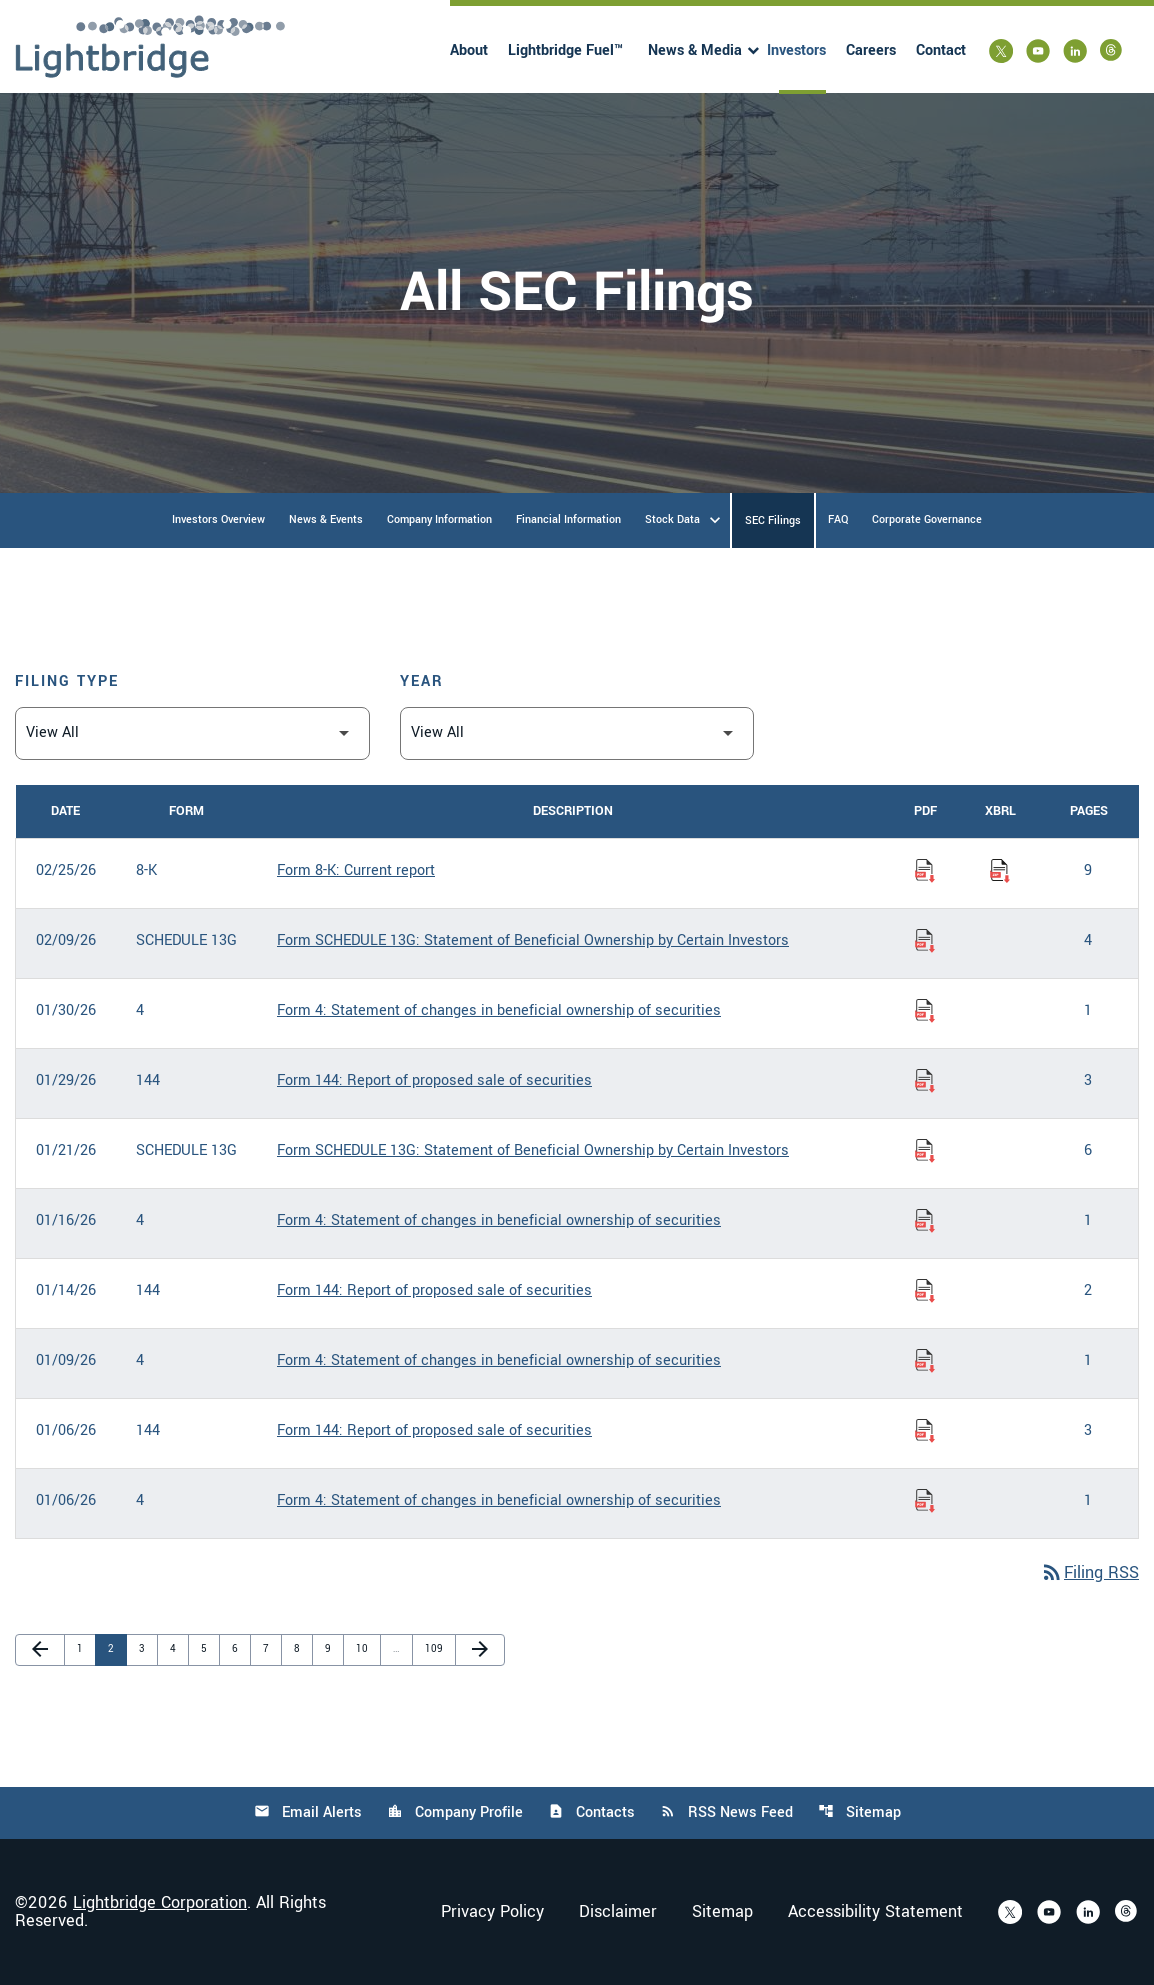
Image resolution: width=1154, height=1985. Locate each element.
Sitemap (859, 1812)
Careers (871, 50)
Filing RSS (1089, 1572)
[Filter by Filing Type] (192, 733)
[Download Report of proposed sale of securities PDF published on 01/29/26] (925, 1081)
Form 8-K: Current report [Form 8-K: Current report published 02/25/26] (356, 870)
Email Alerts (308, 1812)
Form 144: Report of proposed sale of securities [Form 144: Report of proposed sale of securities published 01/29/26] (434, 1080)
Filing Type (67, 681)
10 (366, 1648)
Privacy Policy (492, 1912)
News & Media (695, 50)
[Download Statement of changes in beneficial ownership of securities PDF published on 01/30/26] (925, 1011)
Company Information (439, 519)
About (469, 50)
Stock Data (672, 519)
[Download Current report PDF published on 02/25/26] (925, 871)
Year (422, 681)
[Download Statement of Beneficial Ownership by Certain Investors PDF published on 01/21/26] (925, 1151)
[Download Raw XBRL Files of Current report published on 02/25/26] (1000, 871)
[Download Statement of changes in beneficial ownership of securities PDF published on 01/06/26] (925, 1501)
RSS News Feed (726, 1812)
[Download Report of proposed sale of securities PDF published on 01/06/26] (925, 1431)
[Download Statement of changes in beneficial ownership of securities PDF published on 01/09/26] (925, 1361)
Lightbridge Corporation (160, 1902)
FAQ (838, 519)
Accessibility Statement (875, 1912)
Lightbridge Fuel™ (565, 50)
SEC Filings (773, 520)
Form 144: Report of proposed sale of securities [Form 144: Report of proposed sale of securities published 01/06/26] (434, 1430)
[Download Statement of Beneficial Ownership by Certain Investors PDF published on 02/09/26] (925, 941)
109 (435, 1648)
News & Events (326, 519)
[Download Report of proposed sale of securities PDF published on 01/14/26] (925, 1291)
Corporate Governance (927, 519)
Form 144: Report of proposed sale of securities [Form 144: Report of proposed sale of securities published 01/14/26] (434, 1290)
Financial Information (568, 519)
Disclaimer (618, 1912)
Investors (796, 50)
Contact (941, 50)
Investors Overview (218, 519)
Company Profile (455, 1812)
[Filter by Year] (577, 733)
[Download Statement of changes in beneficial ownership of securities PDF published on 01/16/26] (925, 1221)
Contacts (591, 1812)
